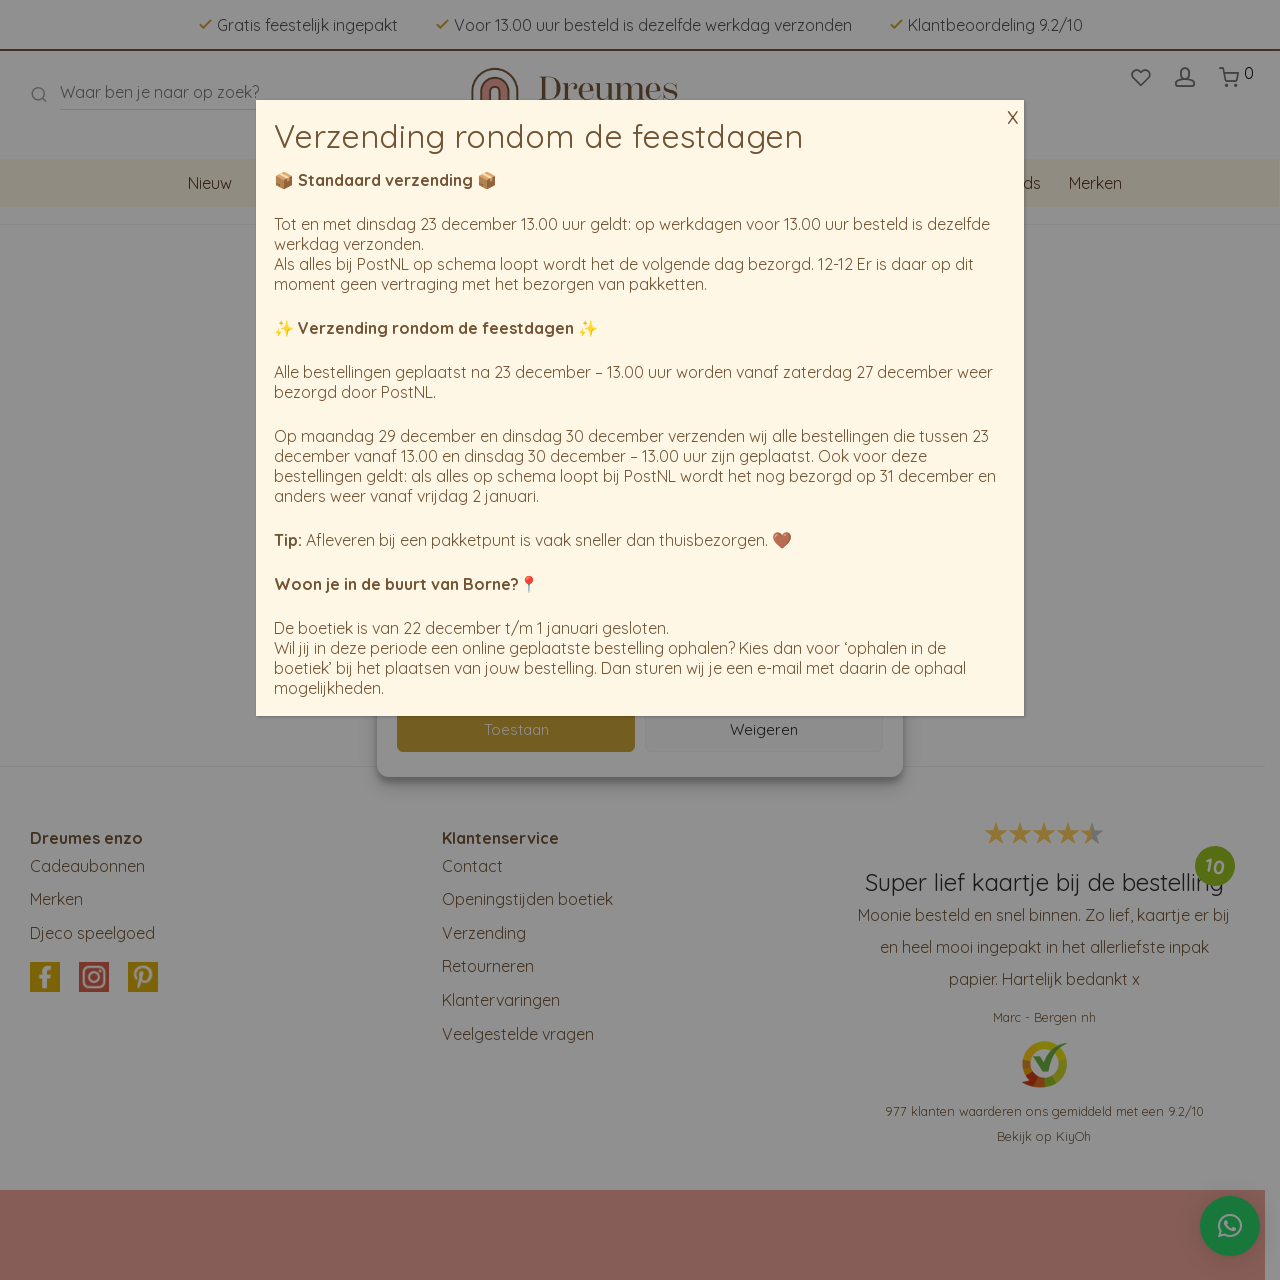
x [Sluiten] (1013, 105)
